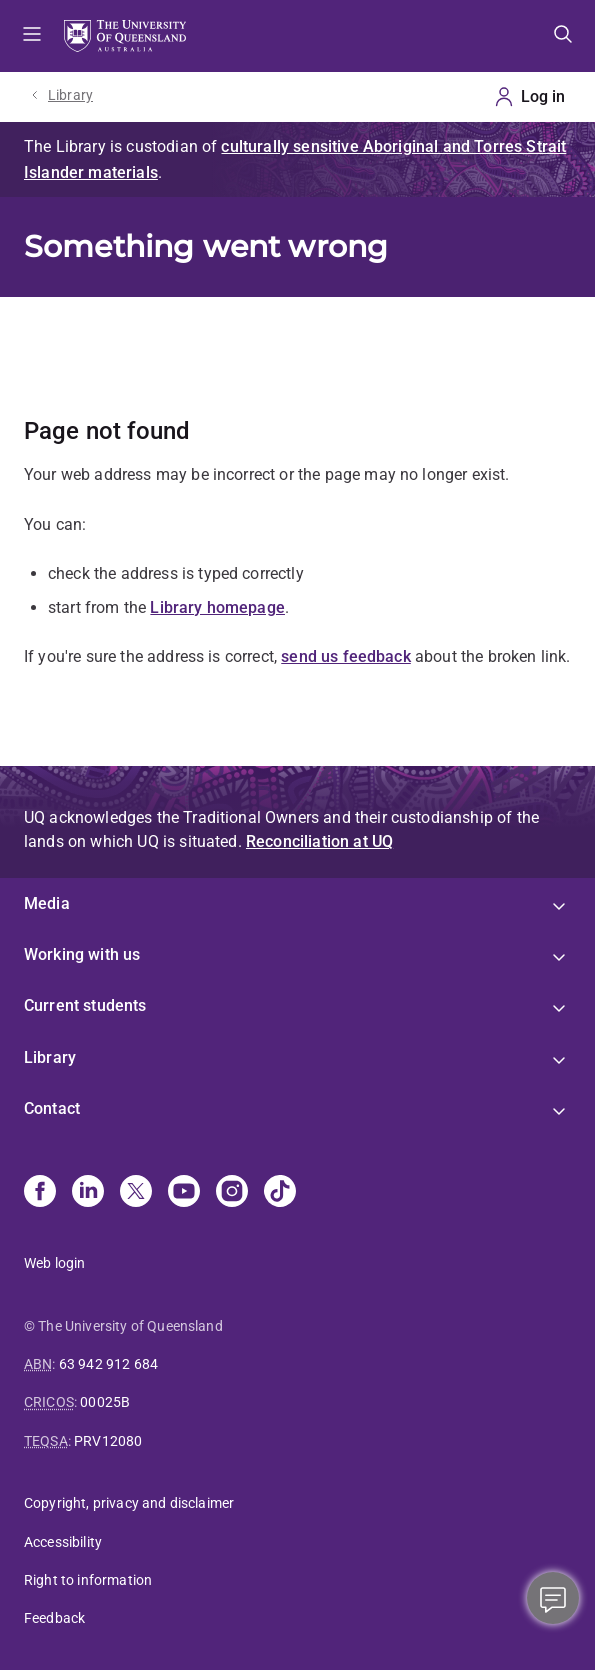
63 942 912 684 (108, 1364)
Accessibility (63, 1542)
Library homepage (217, 607)
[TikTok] (280, 1193)
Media (47, 903)
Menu (32, 36)
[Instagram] (232, 1193)
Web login (54, 1263)
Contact (52, 1108)
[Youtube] (184, 1193)
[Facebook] (40, 1193)
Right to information (88, 1580)
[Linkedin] (88, 1193)
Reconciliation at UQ (319, 841)
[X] (136, 1193)
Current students (85, 1005)
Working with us (82, 954)
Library (70, 95)
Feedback (54, 1618)
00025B (105, 1402)
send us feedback (346, 656)
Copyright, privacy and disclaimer (129, 1503)
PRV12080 (108, 1441)
